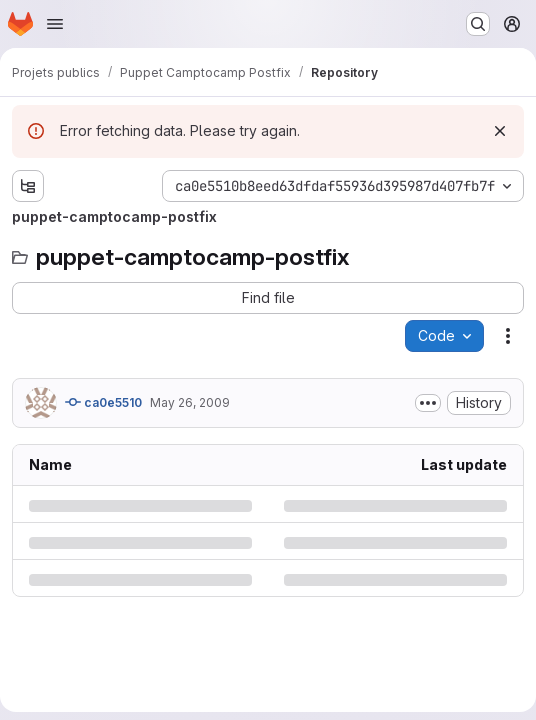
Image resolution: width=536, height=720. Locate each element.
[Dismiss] (500, 131)
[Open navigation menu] (55, 24)
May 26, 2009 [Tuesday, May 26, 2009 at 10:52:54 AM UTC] (190, 402)
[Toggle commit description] (428, 403)
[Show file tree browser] (28, 186)
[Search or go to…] (478, 24)
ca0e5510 (103, 402)
